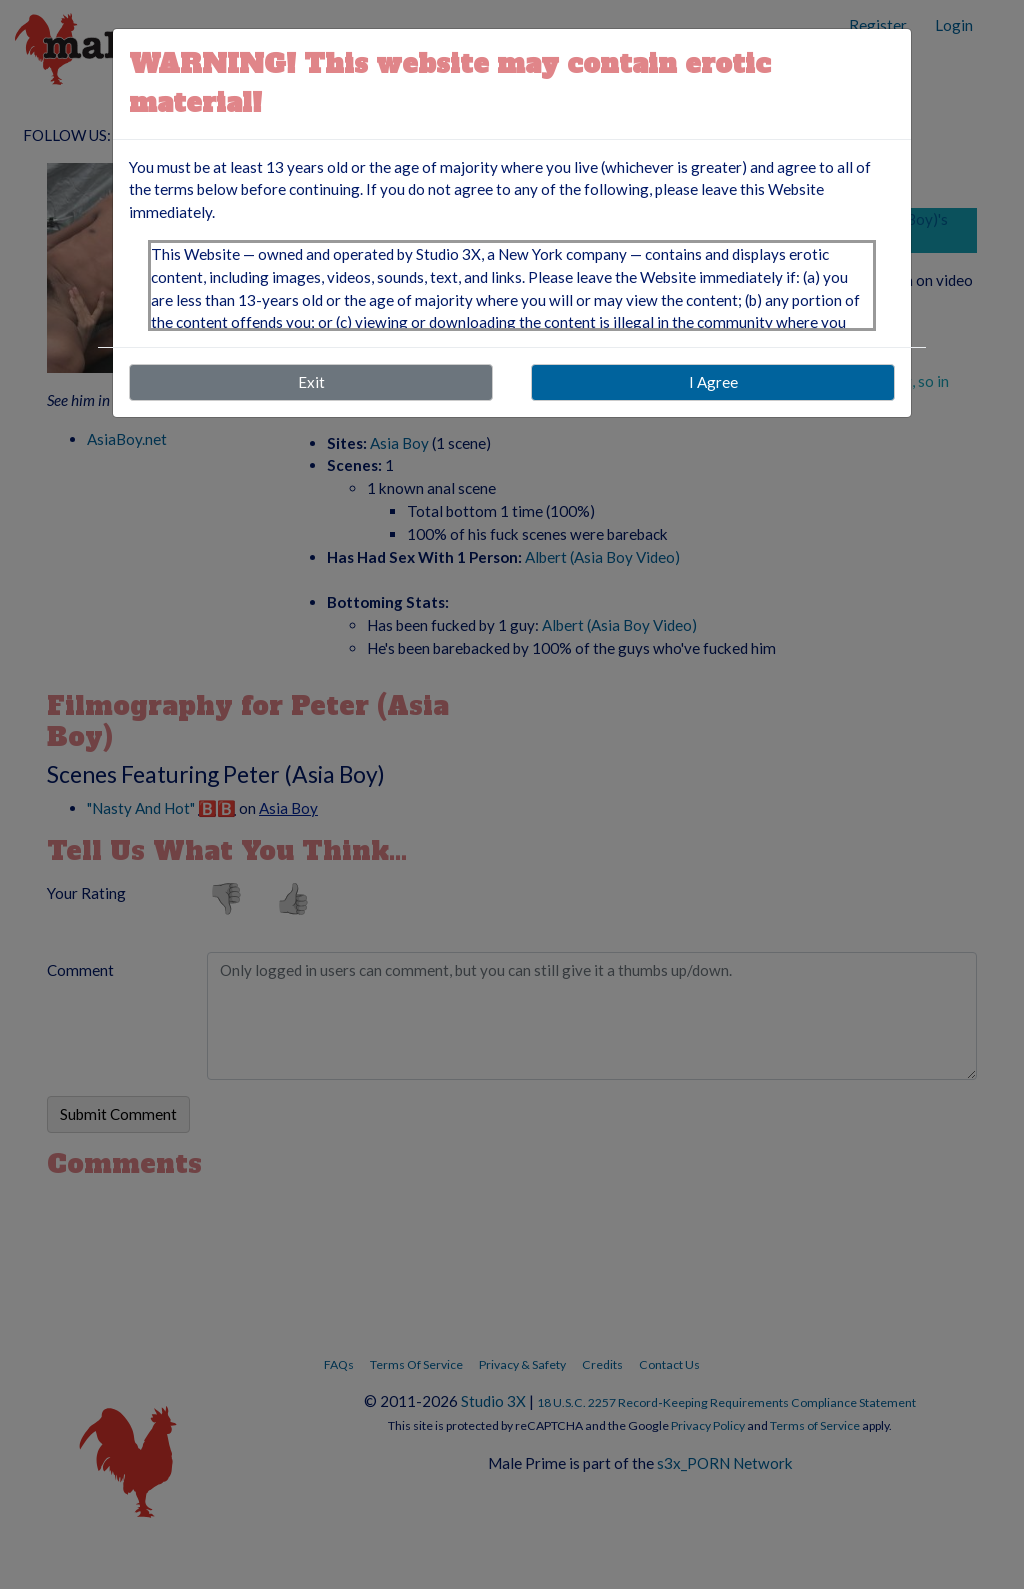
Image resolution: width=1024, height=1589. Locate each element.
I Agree (713, 382)
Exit (311, 382)
